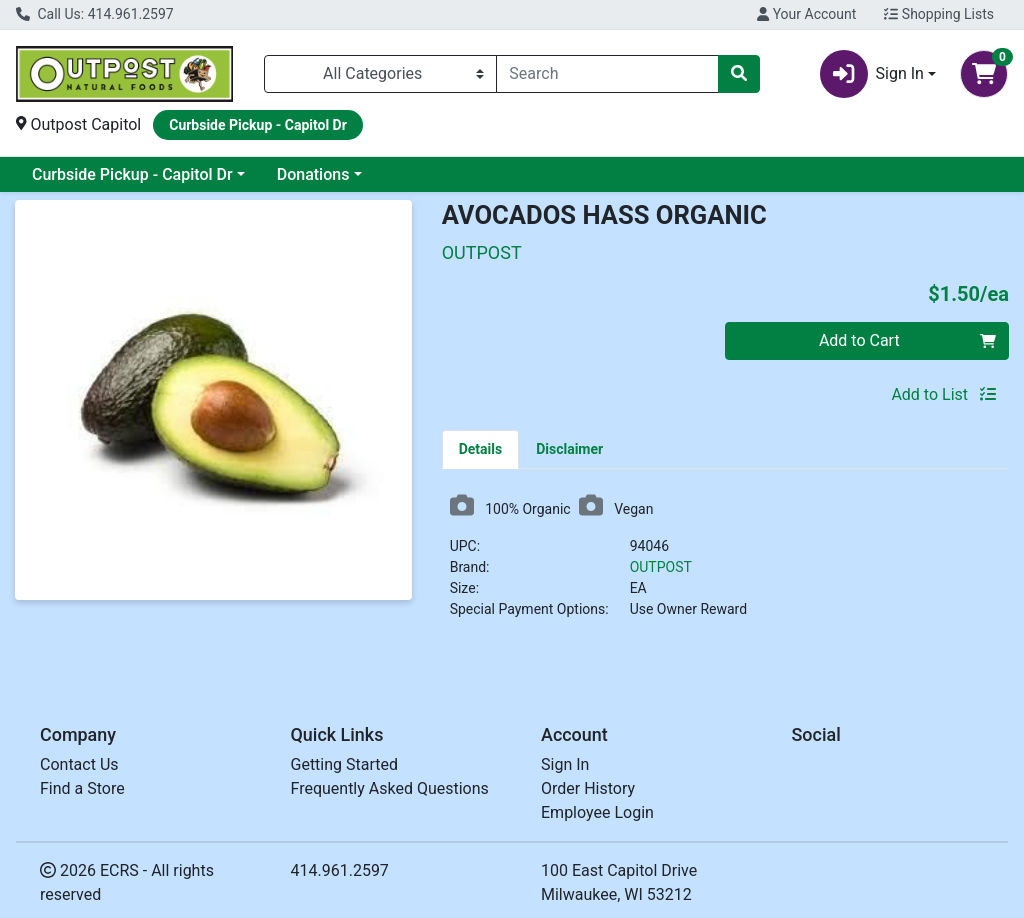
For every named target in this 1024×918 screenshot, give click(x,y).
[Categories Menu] (380, 74)
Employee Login (597, 812)
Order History (588, 788)
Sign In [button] (872, 74)
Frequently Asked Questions (390, 788)
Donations (313, 174)
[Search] (607, 74)
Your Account (806, 14)
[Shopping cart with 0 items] (984, 74)
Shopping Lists (939, 14)
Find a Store (82, 788)
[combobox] (607, 74)
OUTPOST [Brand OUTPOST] (661, 567)
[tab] (481, 449)
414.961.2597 (340, 870)
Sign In (565, 764)
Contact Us (79, 764)
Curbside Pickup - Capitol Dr (132, 174)
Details (481, 449)
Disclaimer (569, 449)
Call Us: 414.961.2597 (95, 14)
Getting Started (345, 764)
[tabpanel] (725, 564)
